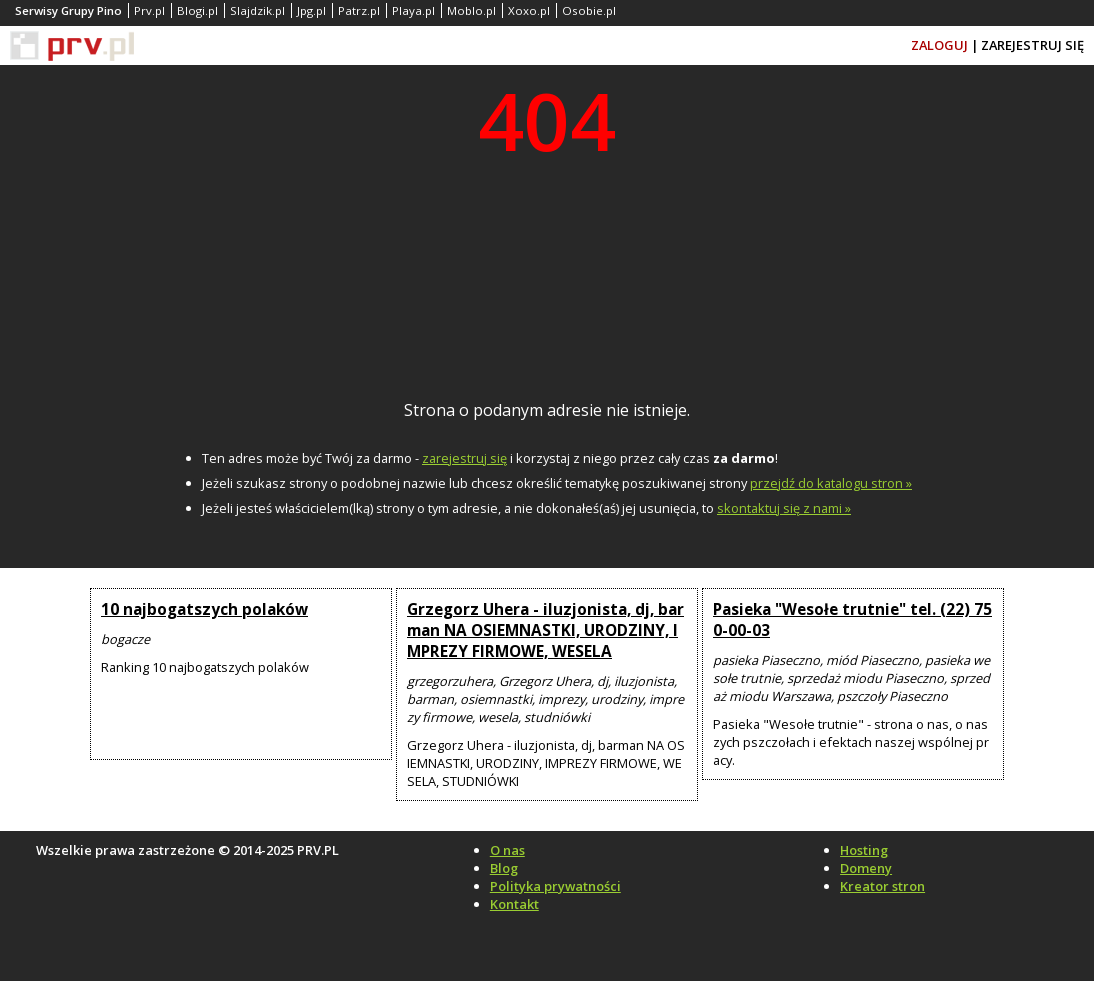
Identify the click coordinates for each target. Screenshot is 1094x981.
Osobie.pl (589, 10)
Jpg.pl (311, 10)
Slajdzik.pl (257, 10)
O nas (507, 850)
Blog (504, 868)
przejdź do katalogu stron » (831, 483)
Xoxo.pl (529, 10)
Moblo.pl (471, 10)
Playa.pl (413, 10)
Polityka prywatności (555, 886)
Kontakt (514, 904)
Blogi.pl (197, 10)
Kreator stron (882, 886)
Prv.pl (149, 10)
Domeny (866, 868)
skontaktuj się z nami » (784, 508)
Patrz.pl (359, 10)
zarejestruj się (464, 458)
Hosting (864, 850)
